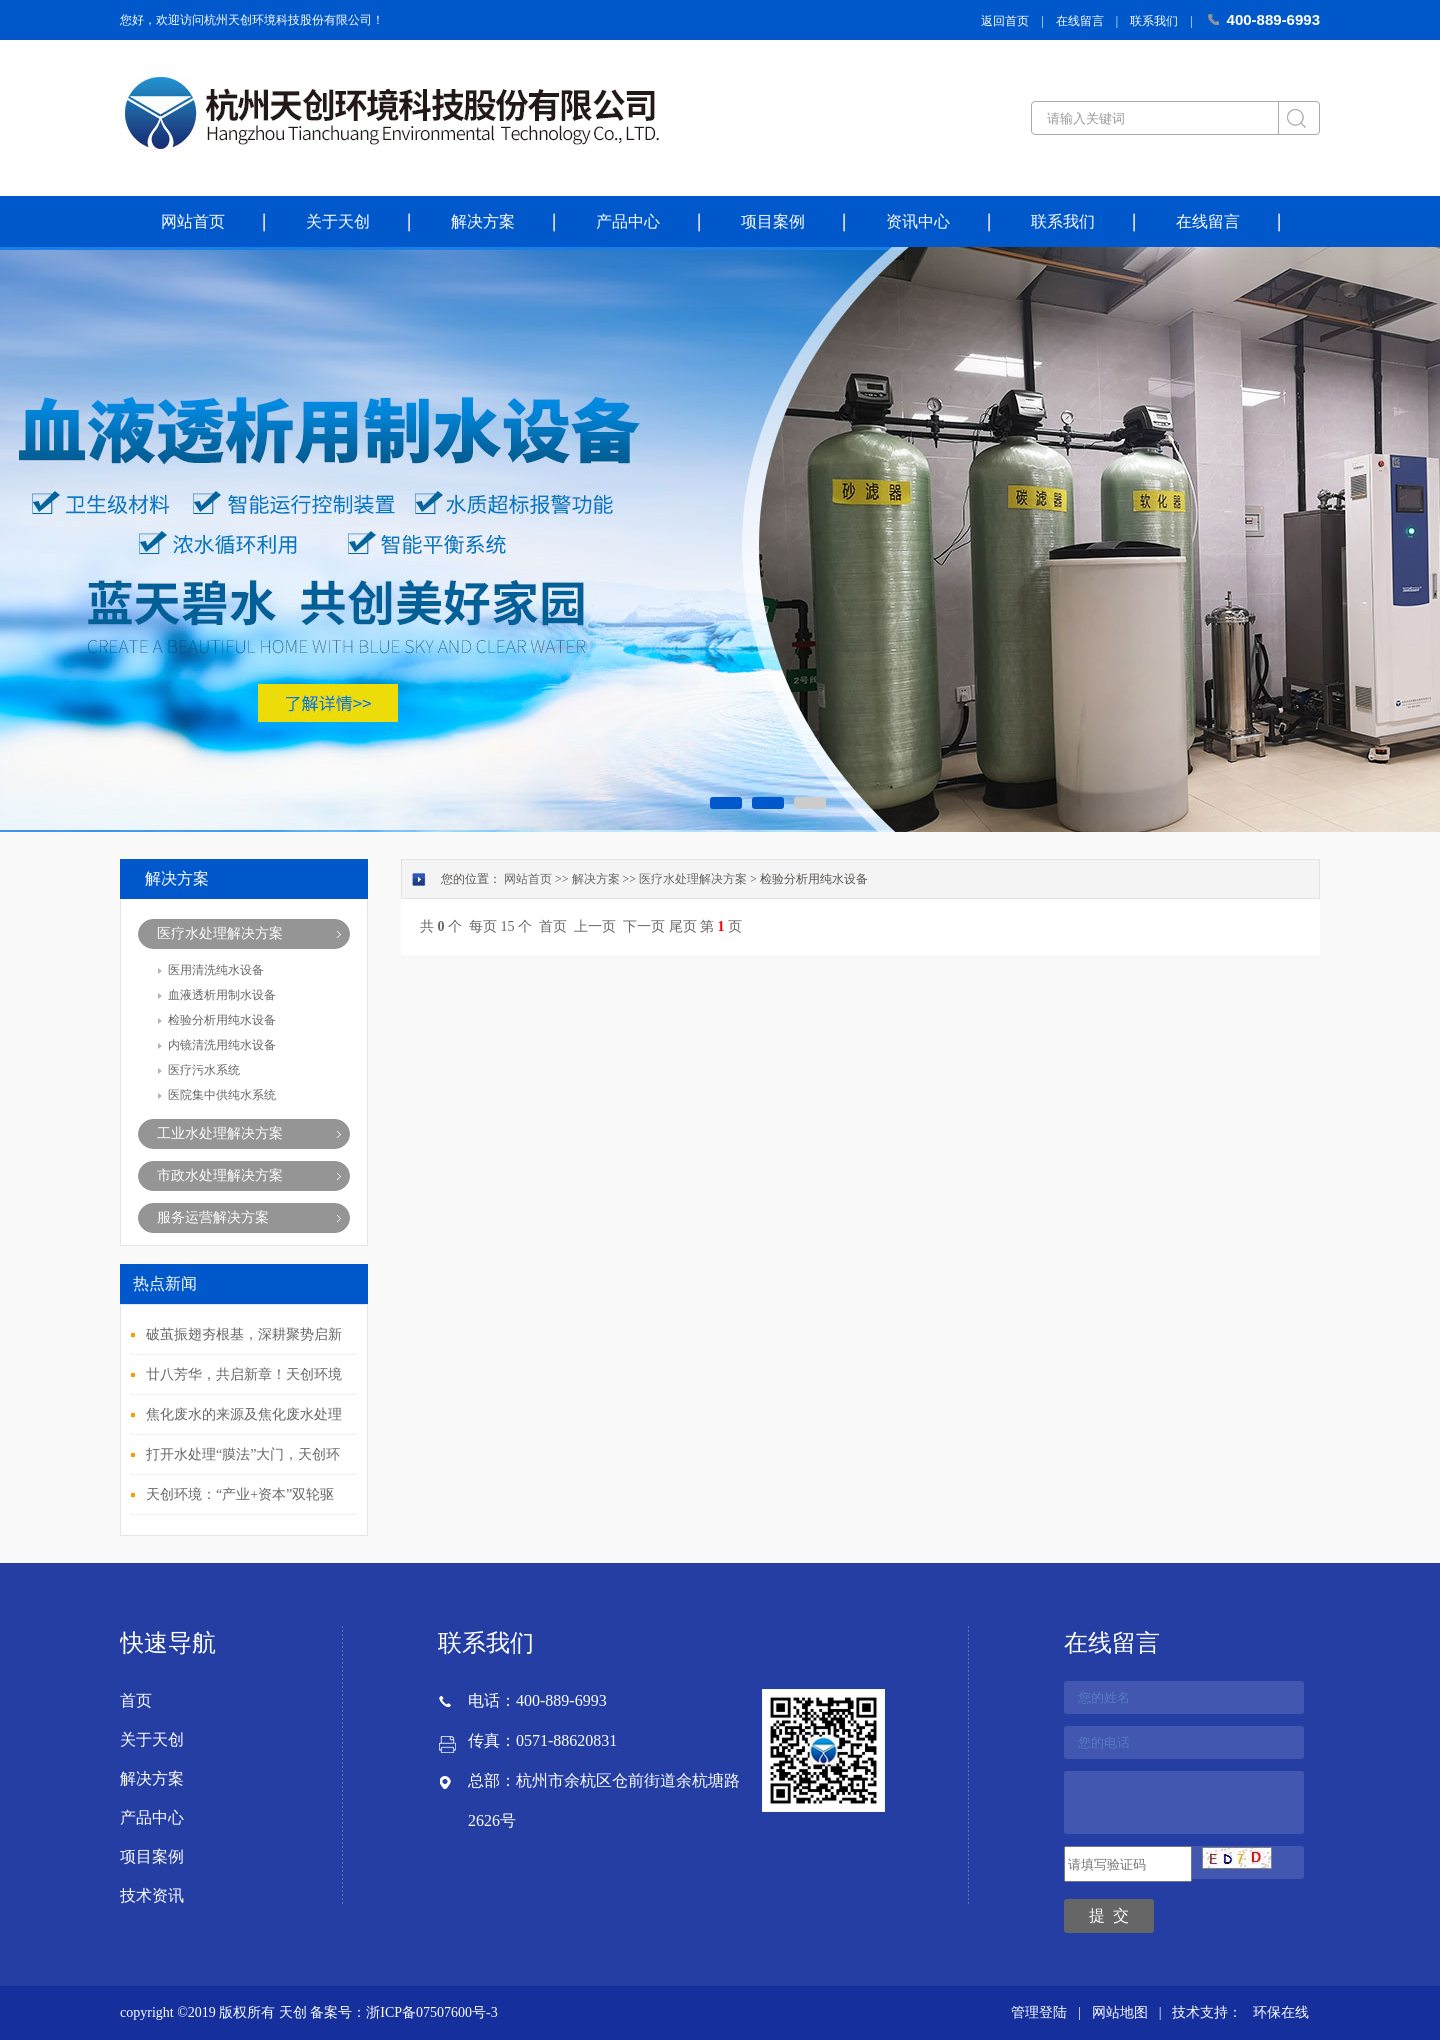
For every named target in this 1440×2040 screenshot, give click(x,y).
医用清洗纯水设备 (216, 970)
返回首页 (1005, 21)
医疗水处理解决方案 (220, 933)
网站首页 (193, 221)
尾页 (683, 926)
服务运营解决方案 (213, 1217)
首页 (553, 926)
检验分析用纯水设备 (222, 1020)
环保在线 (1281, 2012)
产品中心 (628, 221)
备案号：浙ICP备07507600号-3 (403, 2012)
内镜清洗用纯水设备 (222, 1045)
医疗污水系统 (204, 1070)
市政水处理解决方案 (220, 1175)
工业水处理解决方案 (220, 1133)
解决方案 (483, 221)
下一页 (644, 926)
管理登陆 (1039, 2012)
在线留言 (1080, 21)
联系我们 (1154, 21)
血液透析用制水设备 (222, 995)
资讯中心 (918, 221)
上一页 (595, 926)
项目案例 (773, 221)
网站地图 (1120, 2012)
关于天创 (338, 221)
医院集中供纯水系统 (222, 1095)
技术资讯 (152, 1895)
